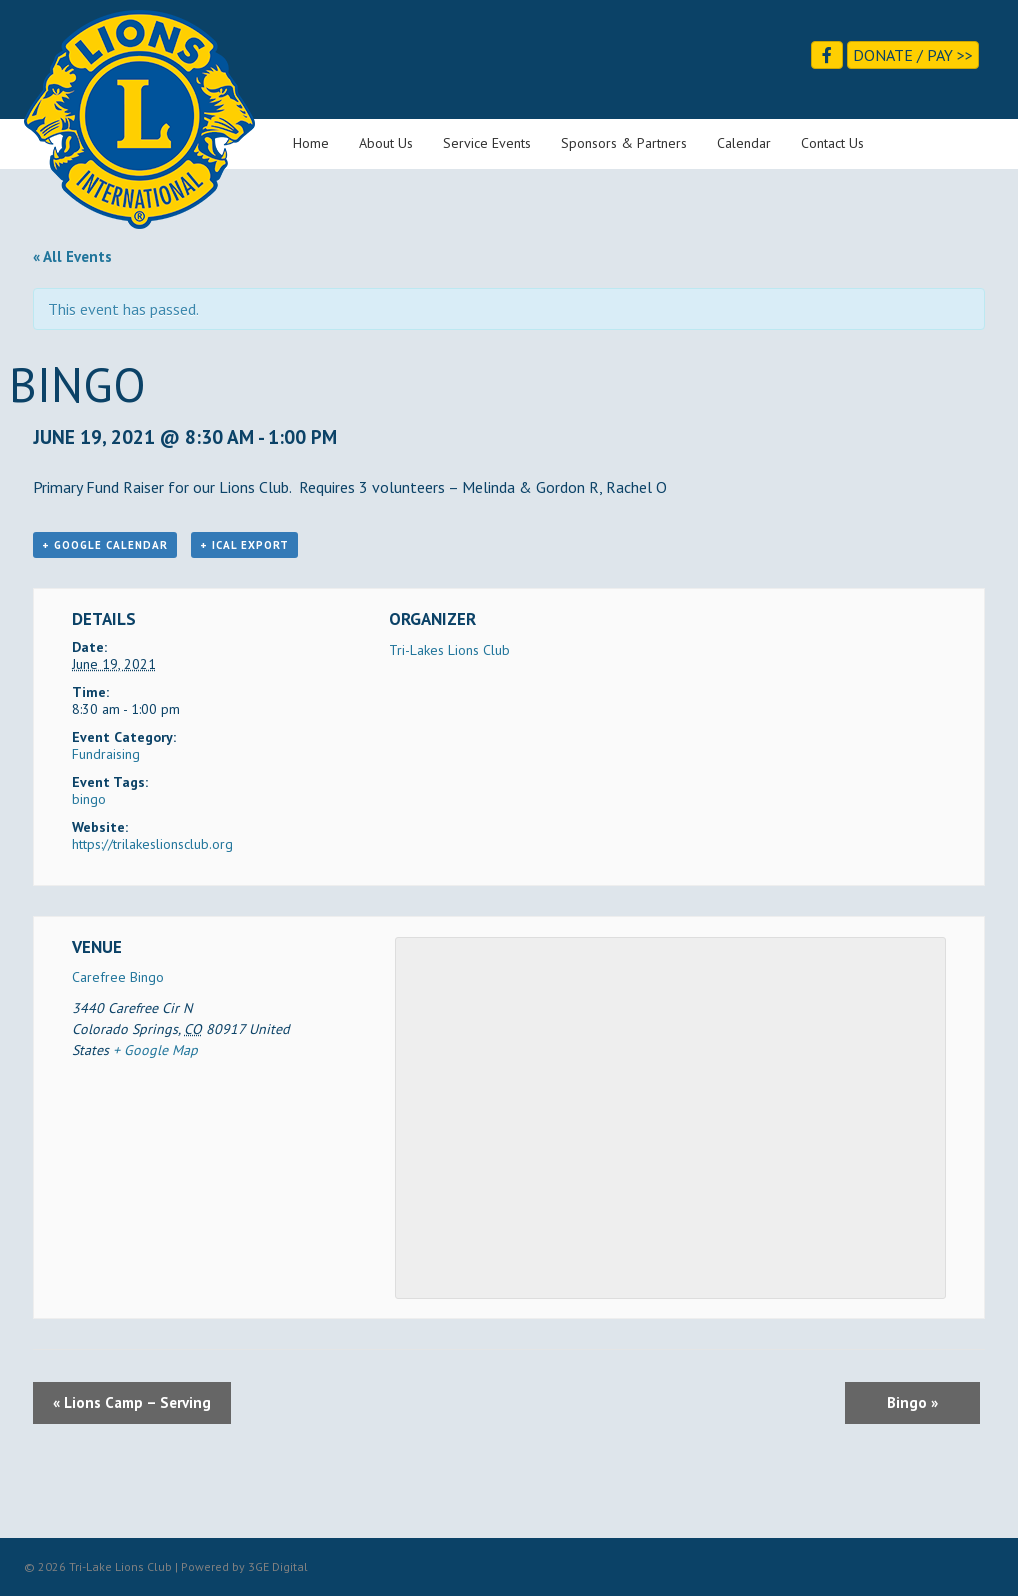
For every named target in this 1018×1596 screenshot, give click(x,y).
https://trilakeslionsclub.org (152, 844)
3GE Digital (278, 1566)
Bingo (912, 1402)
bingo (89, 799)
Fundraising (106, 754)
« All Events (72, 256)
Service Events (487, 143)
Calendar (744, 143)
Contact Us (832, 143)
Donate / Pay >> (913, 55)
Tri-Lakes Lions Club (449, 650)
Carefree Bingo (118, 977)
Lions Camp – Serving (132, 1402)
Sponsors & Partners (624, 143)
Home (311, 143)
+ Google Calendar (105, 545)
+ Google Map (155, 1050)
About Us (386, 143)
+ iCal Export (244, 545)
